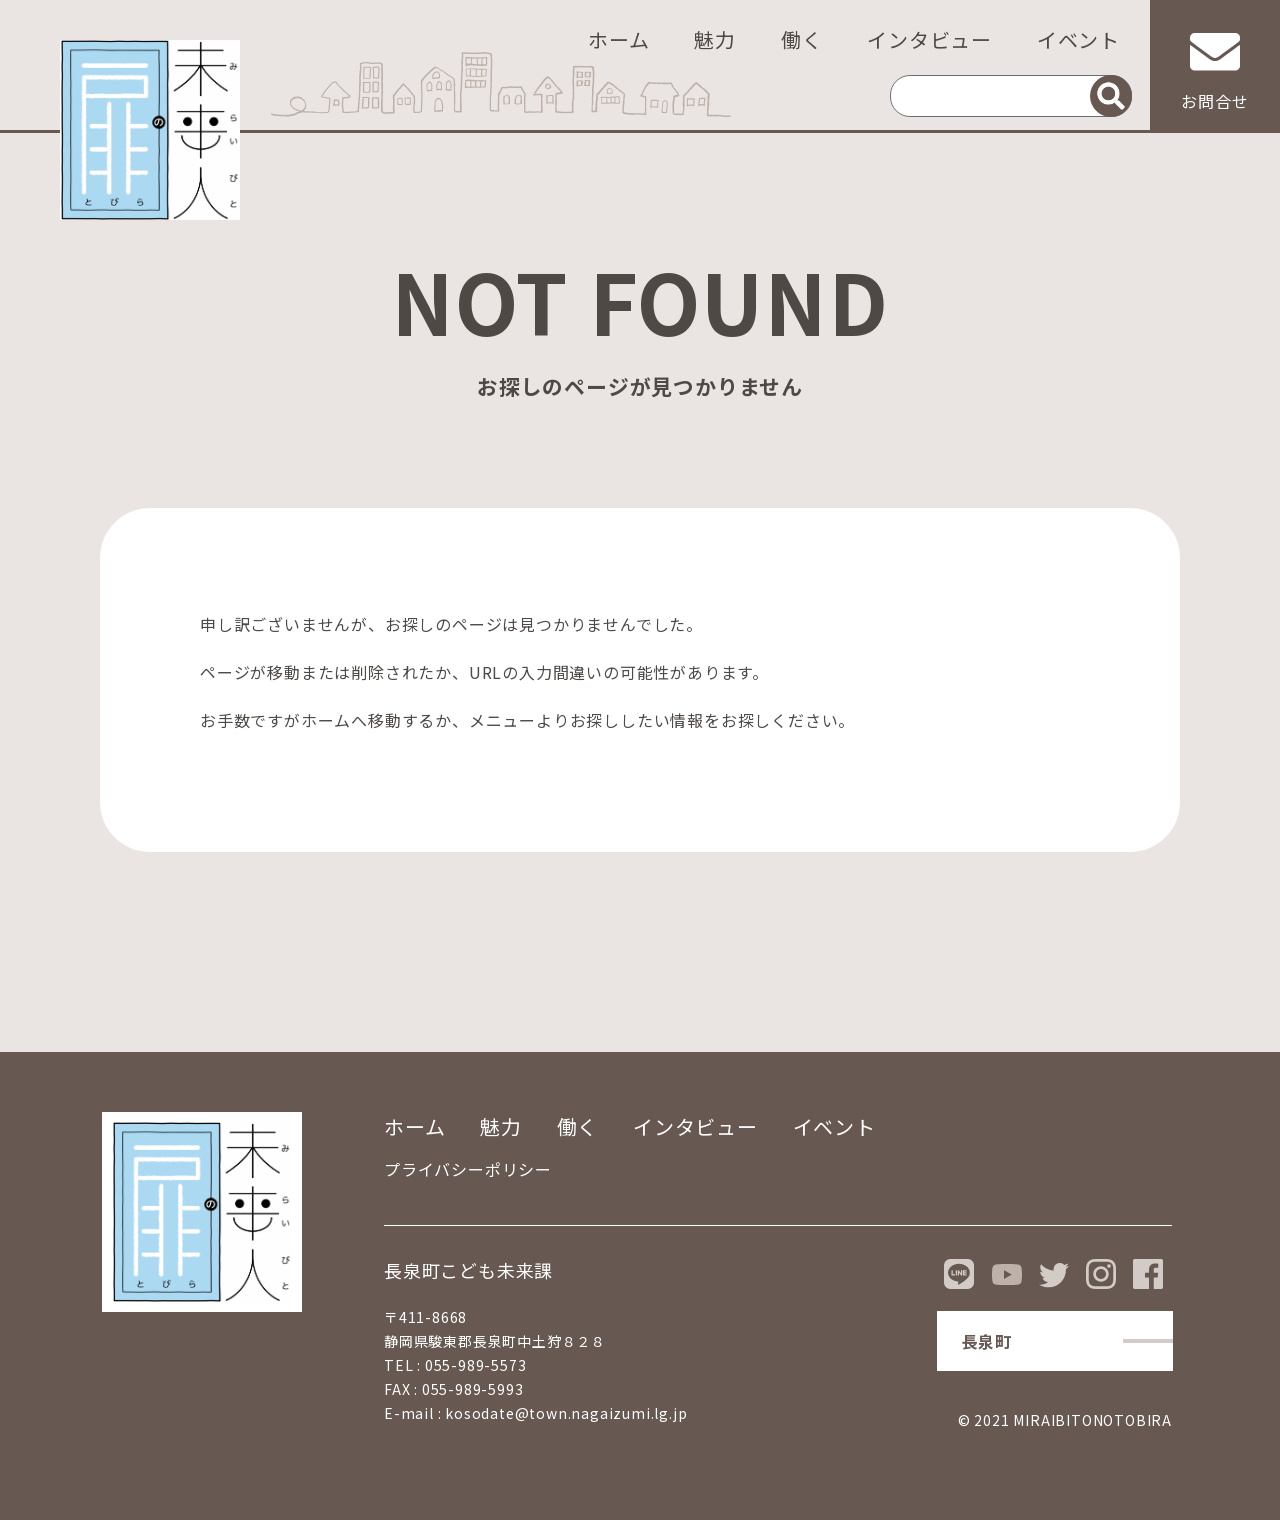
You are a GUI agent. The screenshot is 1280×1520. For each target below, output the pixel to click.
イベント (1078, 39)
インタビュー (929, 39)
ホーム (618, 39)
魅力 (715, 39)
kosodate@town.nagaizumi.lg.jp (566, 1413)
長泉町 (987, 1341)
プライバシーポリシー (468, 1169)
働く (802, 39)
